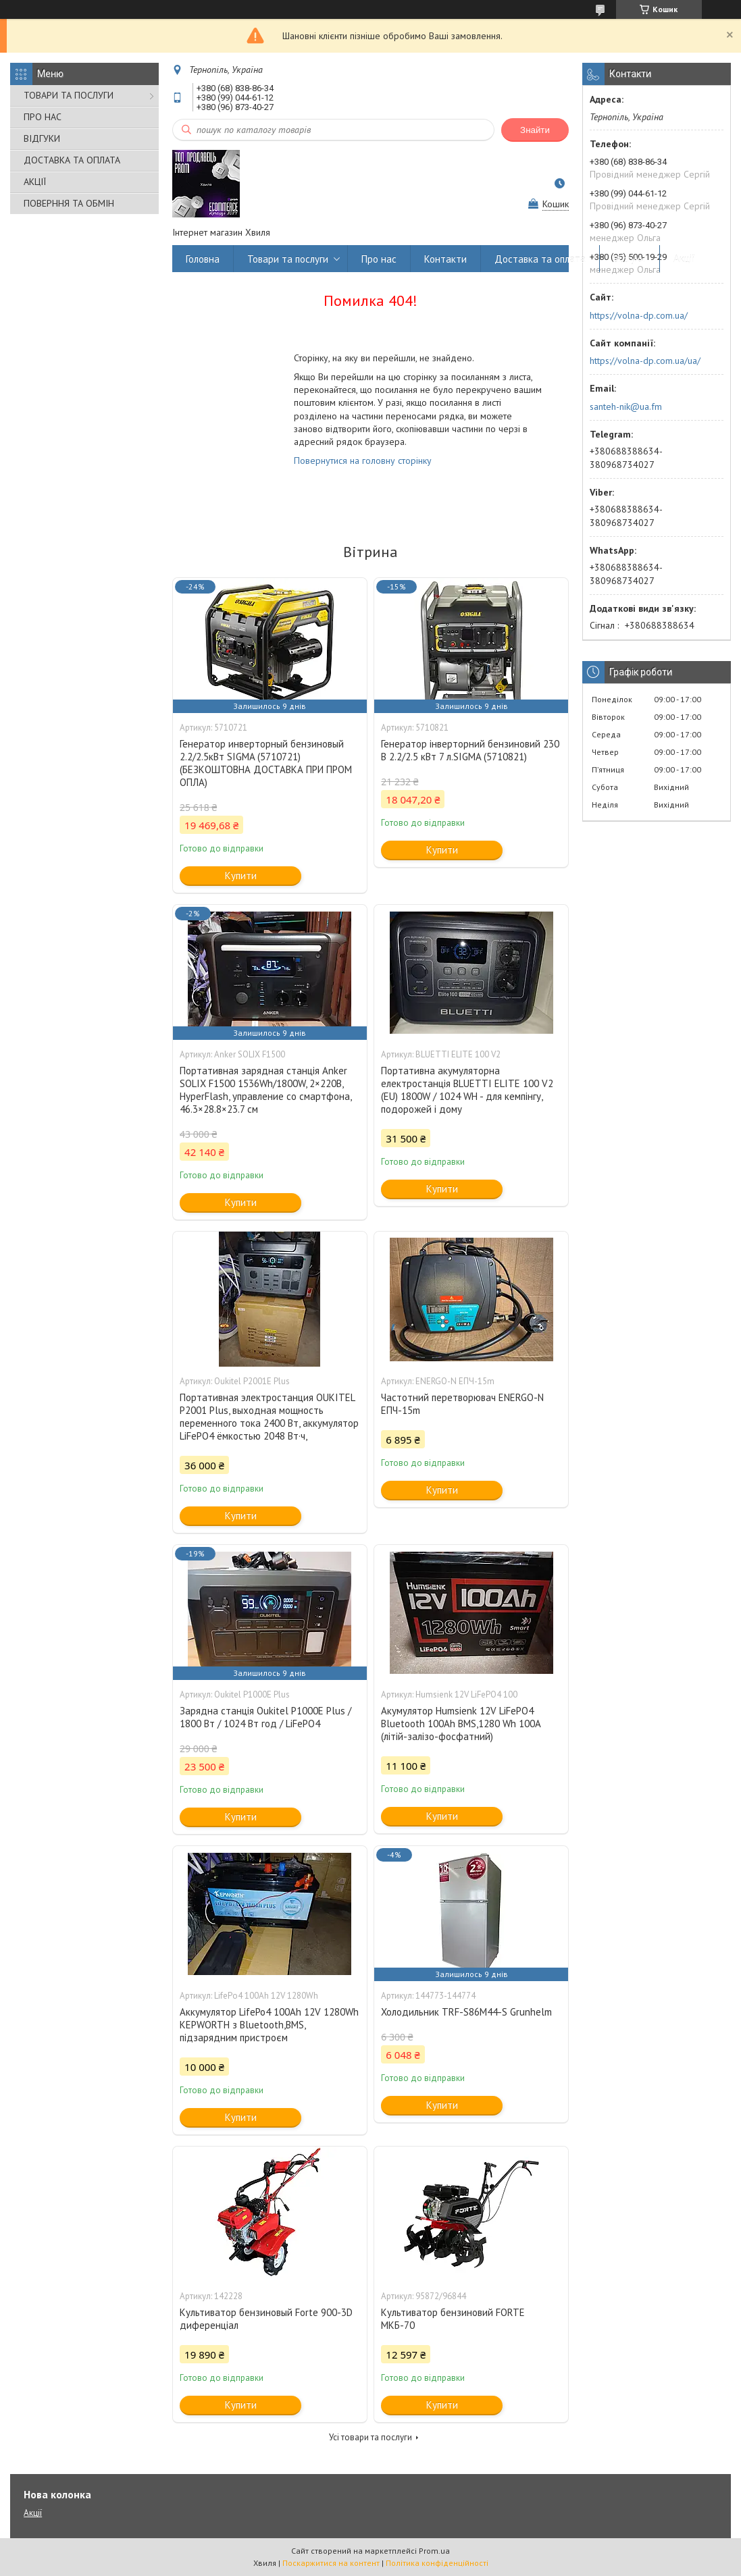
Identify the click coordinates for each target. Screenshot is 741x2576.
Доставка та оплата (540, 259)
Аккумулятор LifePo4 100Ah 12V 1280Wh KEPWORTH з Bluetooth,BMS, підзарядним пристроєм (269, 2024)
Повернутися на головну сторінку (363, 460)
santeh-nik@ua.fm (626, 406)
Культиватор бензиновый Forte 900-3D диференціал (266, 2319)
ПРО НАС (42, 117)
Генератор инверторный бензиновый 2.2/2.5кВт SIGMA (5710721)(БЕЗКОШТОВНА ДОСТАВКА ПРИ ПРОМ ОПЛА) (266, 763)
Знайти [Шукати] (535, 130)
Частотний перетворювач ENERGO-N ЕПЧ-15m (462, 1404)
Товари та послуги (287, 259)
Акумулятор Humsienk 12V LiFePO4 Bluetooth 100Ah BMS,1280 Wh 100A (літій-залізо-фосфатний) (460, 1723)
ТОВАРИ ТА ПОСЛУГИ (68, 95)
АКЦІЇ (35, 182)
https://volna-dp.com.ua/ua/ (645, 360)
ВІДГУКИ (42, 138)
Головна (203, 259)
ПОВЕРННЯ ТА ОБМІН (69, 203)
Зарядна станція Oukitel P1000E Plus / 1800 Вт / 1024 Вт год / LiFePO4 (265, 1717)
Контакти (445, 259)
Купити (241, 875)
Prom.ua (434, 2551)
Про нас (379, 259)
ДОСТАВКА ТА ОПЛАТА (72, 160)
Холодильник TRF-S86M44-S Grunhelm (466, 2011)
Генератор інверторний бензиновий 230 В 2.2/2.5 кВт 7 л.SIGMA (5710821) (470, 750)
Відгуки (629, 259)
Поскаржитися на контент (331, 2563)
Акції (684, 259)
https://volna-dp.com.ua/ (639, 315)
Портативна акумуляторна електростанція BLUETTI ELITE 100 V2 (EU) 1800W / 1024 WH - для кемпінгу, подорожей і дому (467, 1089)
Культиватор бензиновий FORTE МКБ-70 (453, 2319)
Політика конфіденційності (437, 2563)
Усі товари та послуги (370, 2437)
